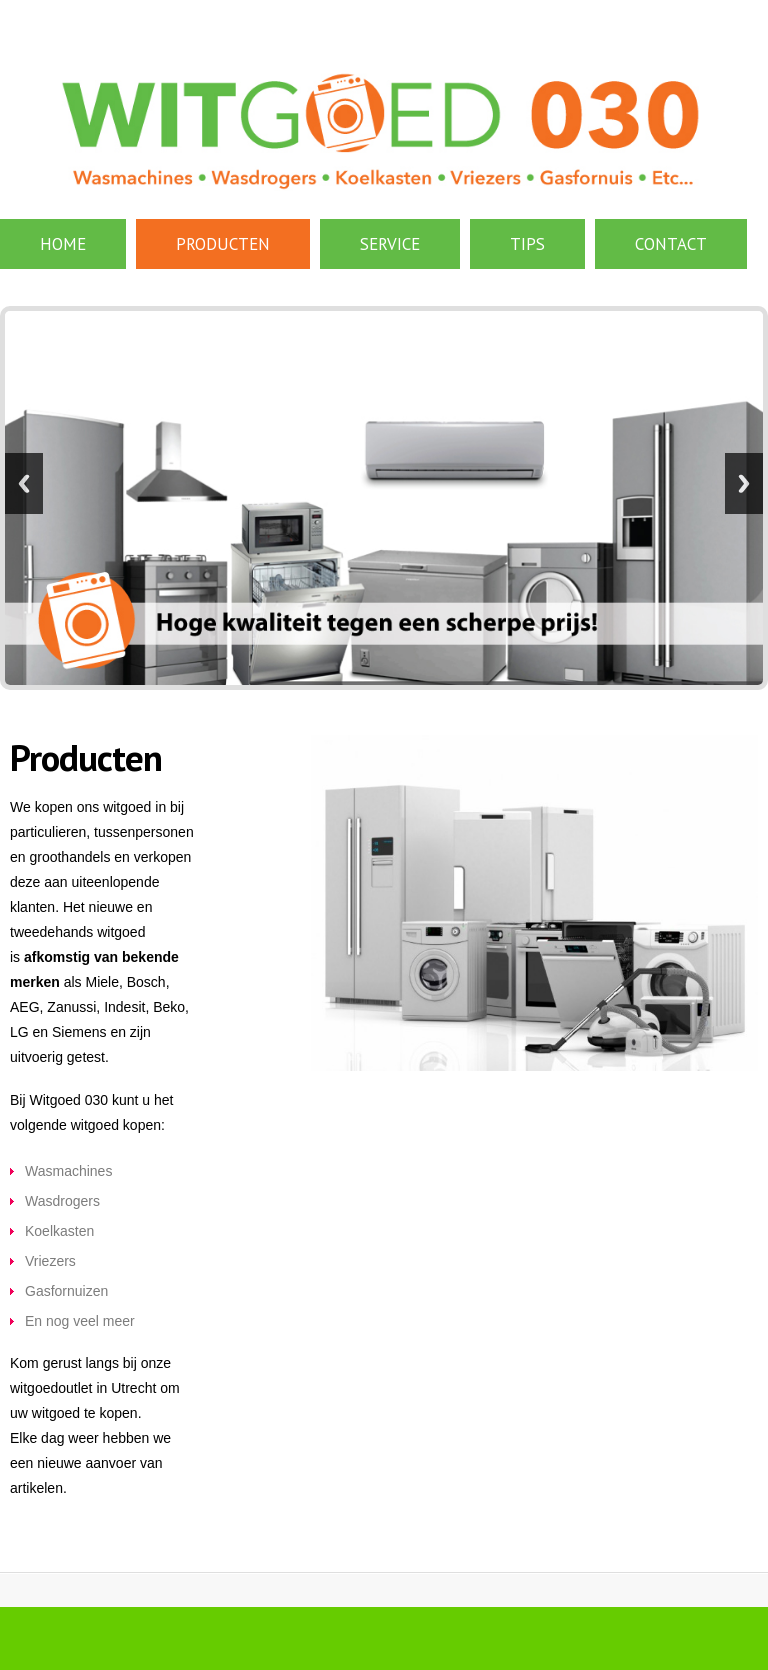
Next (744, 483)
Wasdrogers (62, 1201)
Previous (24, 483)
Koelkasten (59, 1231)
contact (671, 244)
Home (63, 244)
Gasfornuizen (66, 1291)
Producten (223, 244)
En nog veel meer (80, 1321)
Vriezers (50, 1261)
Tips (527, 244)
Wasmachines (68, 1171)
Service (390, 244)
